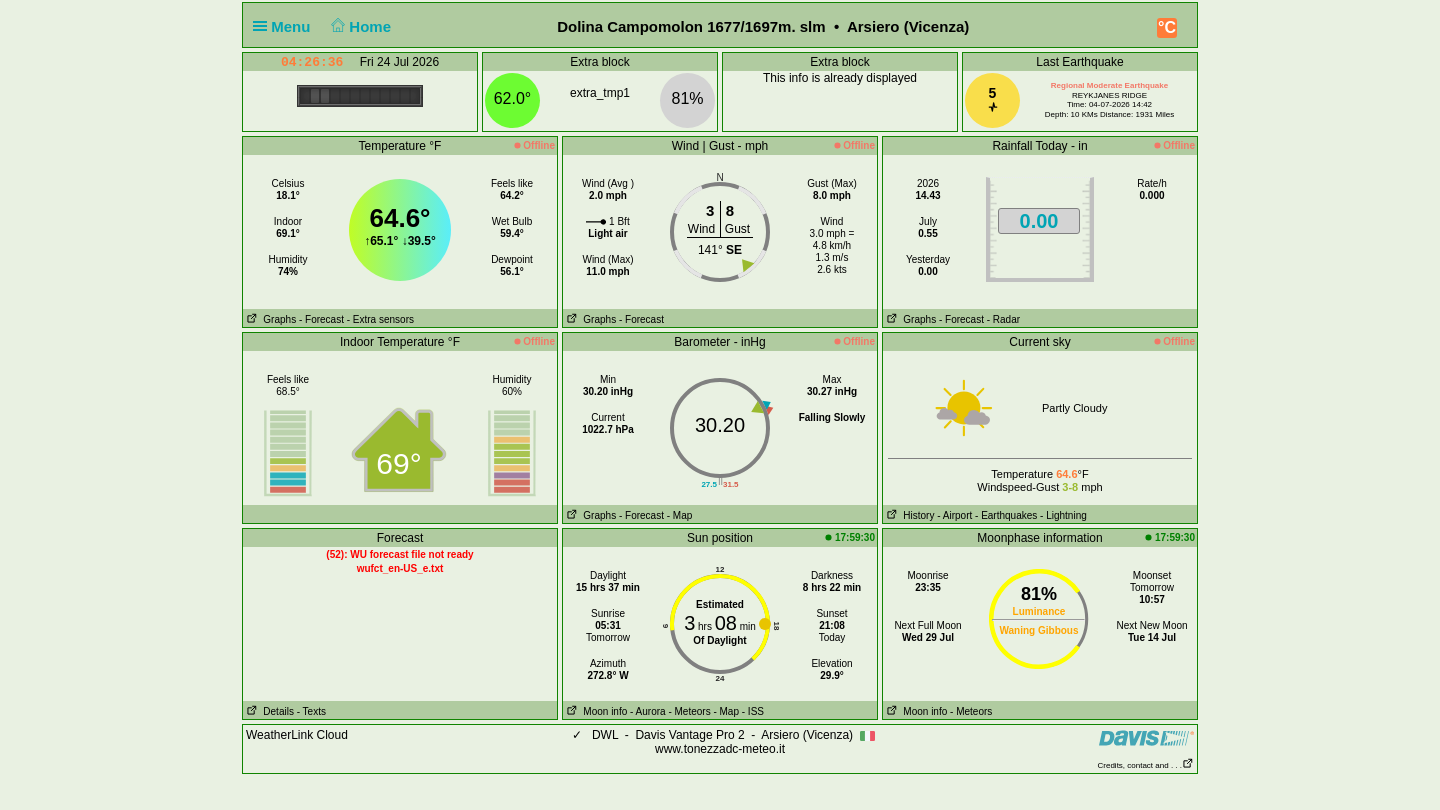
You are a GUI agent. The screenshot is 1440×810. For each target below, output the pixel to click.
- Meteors (689, 711)
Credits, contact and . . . (1146, 765)
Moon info (595, 711)
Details (268, 711)
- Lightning (1063, 515)
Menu (286, 26)
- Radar (1003, 319)
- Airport (954, 515)
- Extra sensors (380, 319)
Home (359, 26)
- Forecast (321, 319)
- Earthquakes (1006, 515)
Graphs (269, 319)
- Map (680, 515)
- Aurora (648, 711)
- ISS (753, 711)
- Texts (311, 711)
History (908, 515)
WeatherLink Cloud (297, 735)
